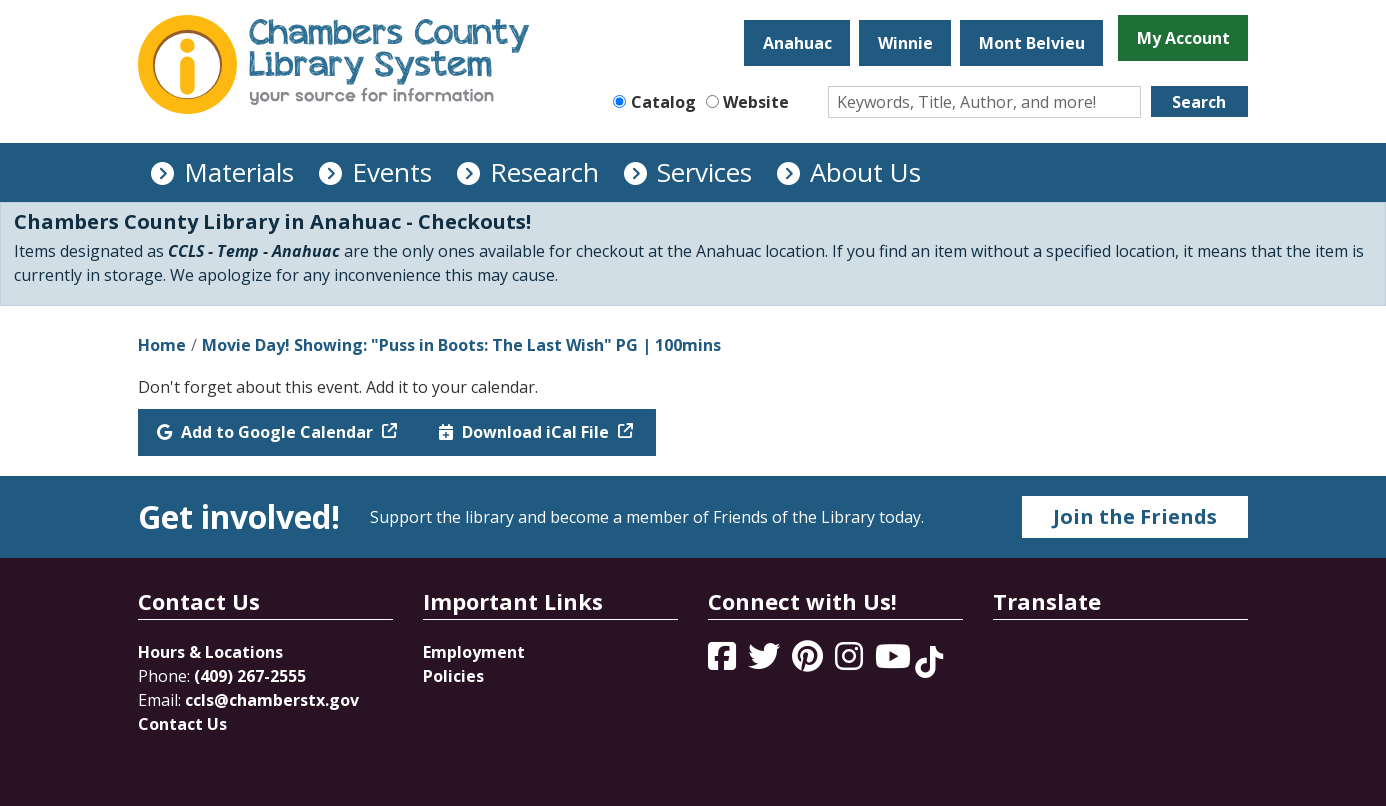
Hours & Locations (210, 652)
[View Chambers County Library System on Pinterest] (809, 662)
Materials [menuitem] (239, 172)
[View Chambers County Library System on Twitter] (766, 662)
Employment (474, 652)
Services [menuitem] (704, 172)
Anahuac (797, 43)
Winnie (905, 43)
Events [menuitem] (392, 172)
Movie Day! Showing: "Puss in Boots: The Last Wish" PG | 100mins (461, 345)
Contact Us (182, 724)
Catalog (663, 102)
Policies (453, 676)
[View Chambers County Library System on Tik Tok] (929, 662)
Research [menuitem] (544, 172)
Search (1199, 102)
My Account (1183, 38)
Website (756, 102)
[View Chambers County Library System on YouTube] (895, 662)
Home (162, 345)
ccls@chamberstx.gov (272, 700)
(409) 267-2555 (250, 676)
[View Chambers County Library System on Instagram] (851, 662)
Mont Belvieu (1032, 43)
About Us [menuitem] (865, 172)
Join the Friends (1135, 516)
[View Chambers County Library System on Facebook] (724, 662)
